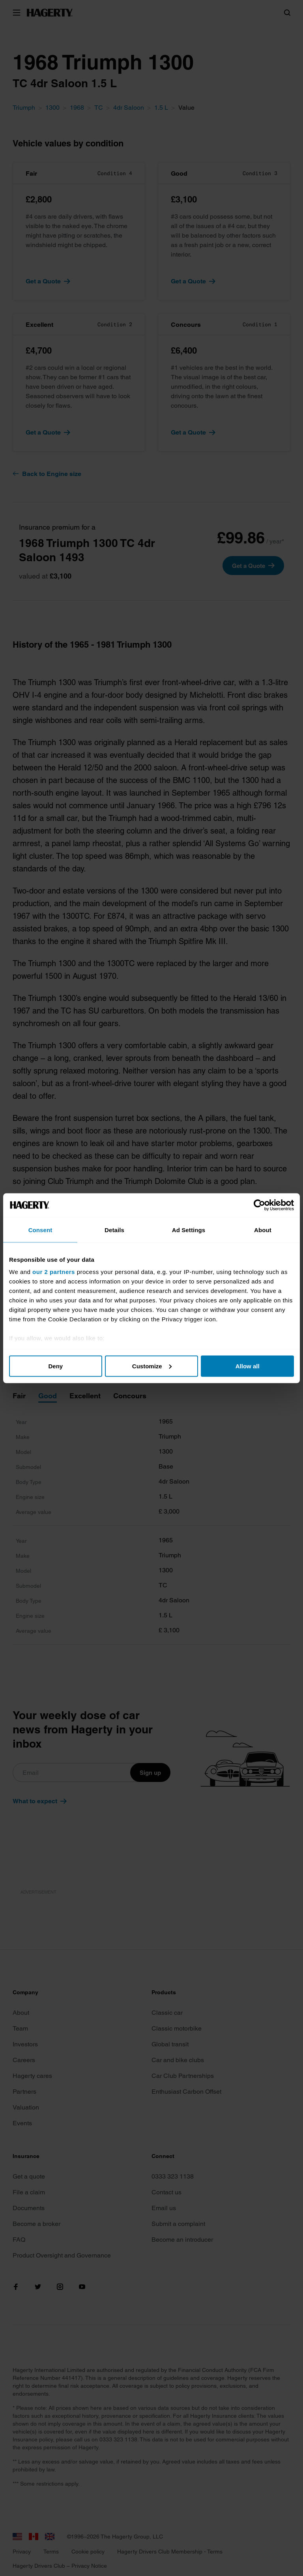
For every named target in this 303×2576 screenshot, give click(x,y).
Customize (152, 1365)
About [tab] (262, 1229)
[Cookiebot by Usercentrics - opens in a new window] (259, 1205)
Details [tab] (114, 1229)
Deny (55, 1365)
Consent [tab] (40, 1229)
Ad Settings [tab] (188, 1229)
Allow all (248, 1365)
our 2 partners (53, 1271)
